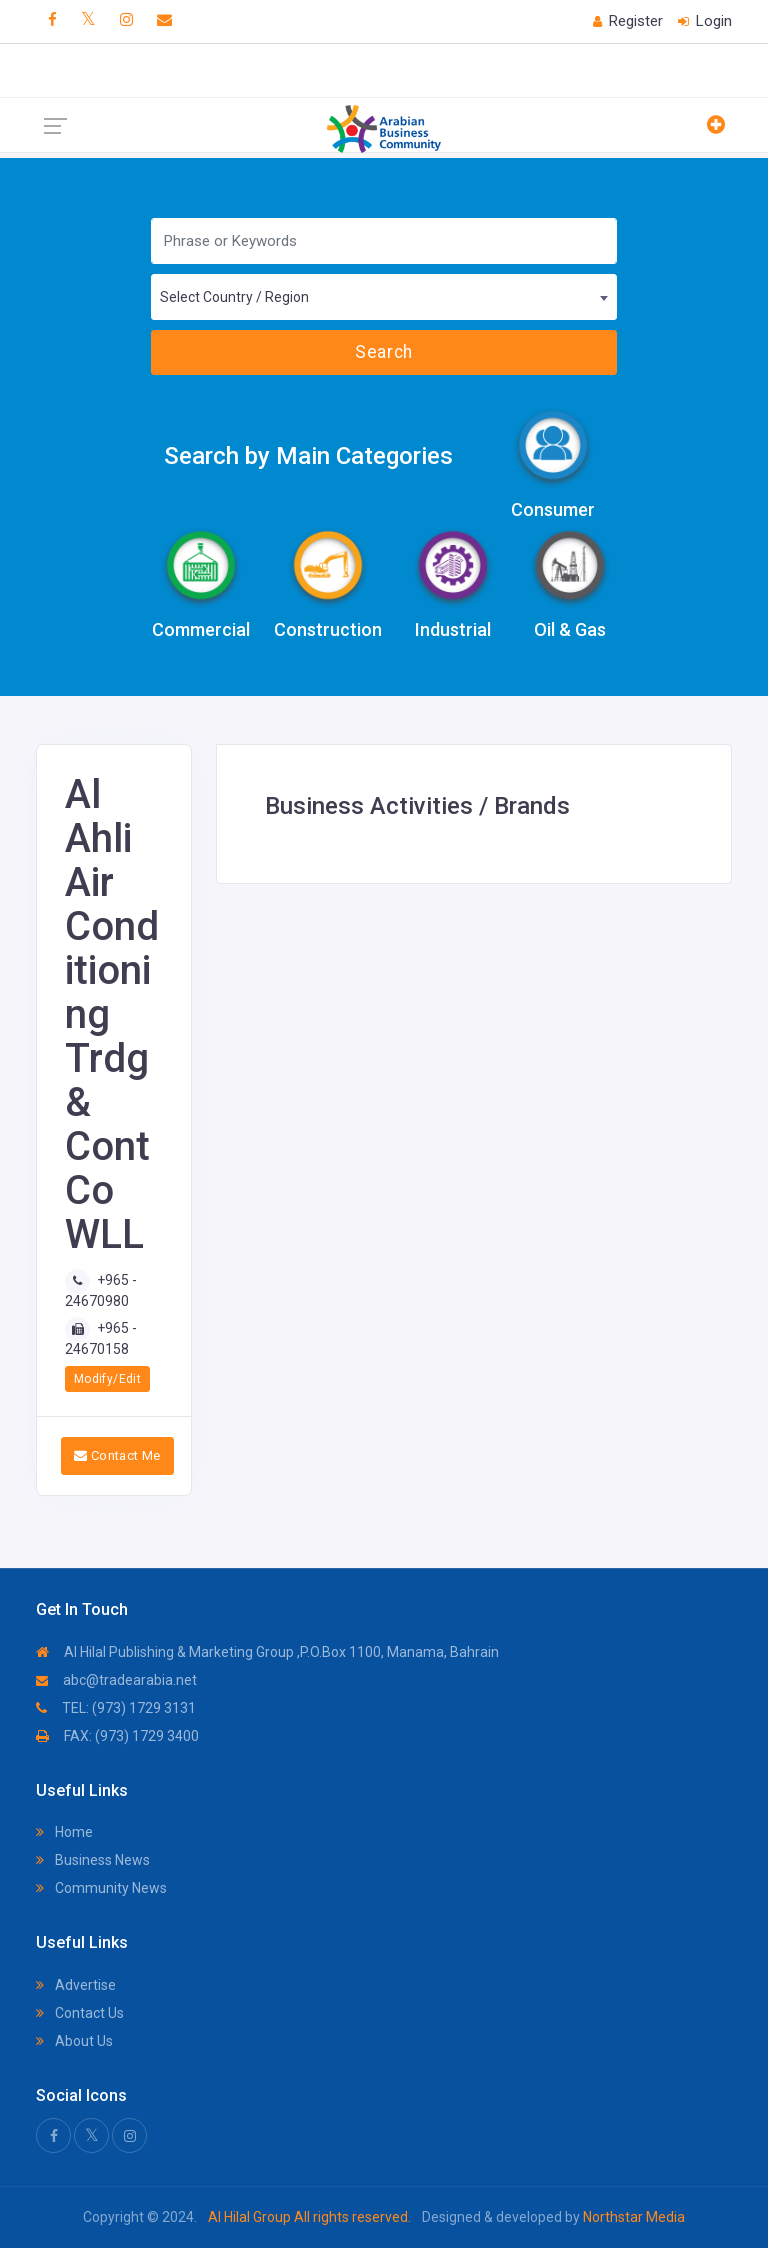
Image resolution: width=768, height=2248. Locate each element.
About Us (74, 2041)
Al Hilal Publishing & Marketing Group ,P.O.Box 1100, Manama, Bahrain (267, 1652)
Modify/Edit (107, 1379)
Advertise (76, 1985)
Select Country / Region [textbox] (234, 297)
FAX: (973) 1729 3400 (117, 1736)
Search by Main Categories (308, 456)
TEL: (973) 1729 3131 (116, 1708)
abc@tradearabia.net (116, 1680)
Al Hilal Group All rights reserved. (309, 2217)
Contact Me (117, 1455)
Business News (93, 1860)
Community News (101, 1888)
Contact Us (80, 2013)
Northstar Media (632, 2217)
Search (383, 352)
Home (64, 1832)
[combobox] (384, 297)
